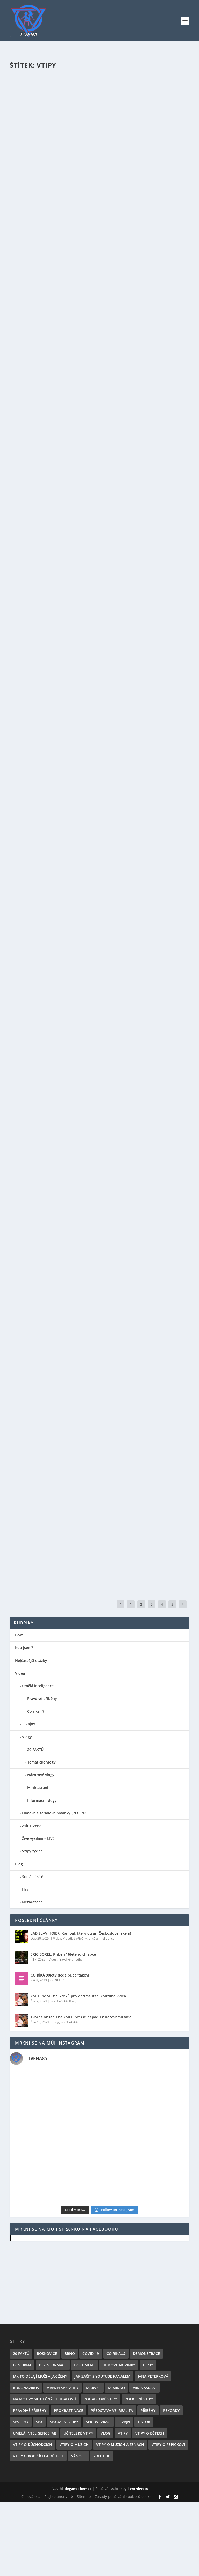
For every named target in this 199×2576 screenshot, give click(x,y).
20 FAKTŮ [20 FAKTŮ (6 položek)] (21, 2353)
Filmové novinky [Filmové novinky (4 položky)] (118, 2364)
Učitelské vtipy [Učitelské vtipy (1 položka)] (78, 2433)
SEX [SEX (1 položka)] (39, 2421)
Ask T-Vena (31, 1825)
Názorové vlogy (40, 1774)
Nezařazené (32, 1901)
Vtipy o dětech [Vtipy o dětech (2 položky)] (149, 2433)
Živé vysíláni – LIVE (38, 1838)
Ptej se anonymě (58, 2496)
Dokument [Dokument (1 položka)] (84, 2364)
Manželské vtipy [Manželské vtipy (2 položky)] (62, 2387)
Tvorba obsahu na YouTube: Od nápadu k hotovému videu (82, 2017)
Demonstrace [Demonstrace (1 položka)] (146, 2353)
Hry (25, 1889)
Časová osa (30, 2496)
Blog (19, 1863)
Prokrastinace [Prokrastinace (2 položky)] (68, 2410)
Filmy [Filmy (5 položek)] (148, 2364)
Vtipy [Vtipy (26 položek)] (123, 2433)
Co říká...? (57, 1980)
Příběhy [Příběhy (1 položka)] (147, 2410)
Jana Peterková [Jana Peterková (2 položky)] (153, 2376)
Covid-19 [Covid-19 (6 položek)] (90, 2353)
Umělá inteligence (38, 1685)
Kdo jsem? (24, 1647)
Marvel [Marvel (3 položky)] (93, 2387)
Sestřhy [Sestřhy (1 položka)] (21, 2421)
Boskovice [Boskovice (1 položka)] (47, 2353)
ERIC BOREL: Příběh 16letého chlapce (63, 1954)
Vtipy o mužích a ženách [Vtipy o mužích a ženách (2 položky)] (120, 2444)
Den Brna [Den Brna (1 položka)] (22, 2364)
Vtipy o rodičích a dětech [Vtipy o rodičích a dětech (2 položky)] (38, 2455)
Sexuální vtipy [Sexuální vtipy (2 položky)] (64, 2421)
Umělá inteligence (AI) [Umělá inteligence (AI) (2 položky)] (34, 2433)
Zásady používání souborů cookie (123, 2496)
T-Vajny (28, 1723)
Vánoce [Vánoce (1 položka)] (78, 2455)
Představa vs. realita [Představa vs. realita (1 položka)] (112, 2410)
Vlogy (27, 1736)
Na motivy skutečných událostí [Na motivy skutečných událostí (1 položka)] (44, 2399)
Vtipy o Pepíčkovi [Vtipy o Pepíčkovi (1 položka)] (168, 2444)
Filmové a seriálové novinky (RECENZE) (55, 1813)
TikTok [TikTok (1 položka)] (144, 2421)
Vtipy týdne (32, 1851)
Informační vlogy (42, 1800)
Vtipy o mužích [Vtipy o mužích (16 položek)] (74, 2444)
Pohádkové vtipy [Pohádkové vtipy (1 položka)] (100, 2399)
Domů (20, 1634)
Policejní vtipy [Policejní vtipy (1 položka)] (139, 2399)
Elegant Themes (77, 2488)
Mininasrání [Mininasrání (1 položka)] (144, 2387)
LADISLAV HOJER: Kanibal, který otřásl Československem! (81, 1933)
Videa (20, 1673)
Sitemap (84, 2496)
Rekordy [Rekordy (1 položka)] (171, 2410)
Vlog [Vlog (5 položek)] (105, 2433)
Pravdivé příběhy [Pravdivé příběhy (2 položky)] (29, 2410)
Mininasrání (37, 1787)
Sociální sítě (32, 1876)
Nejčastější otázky (31, 1660)
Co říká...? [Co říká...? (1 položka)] (115, 2353)
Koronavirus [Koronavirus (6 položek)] (26, 2387)
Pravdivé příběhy (42, 1698)
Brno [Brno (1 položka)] (70, 2353)
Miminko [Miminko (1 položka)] (116, 2387)
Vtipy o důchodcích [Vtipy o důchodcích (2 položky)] (32, 2444)
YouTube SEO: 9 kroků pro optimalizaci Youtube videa (78, 1996)
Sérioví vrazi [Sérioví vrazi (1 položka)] (98, 2421)
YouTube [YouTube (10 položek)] (101, 2455)
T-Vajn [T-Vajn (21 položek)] (124, 2421)
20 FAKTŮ (35, 1749)
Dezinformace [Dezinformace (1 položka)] (53, 2364)
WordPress (139, 2488)
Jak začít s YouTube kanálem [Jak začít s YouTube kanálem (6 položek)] (102, 2376)
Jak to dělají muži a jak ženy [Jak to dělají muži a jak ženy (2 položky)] (40, 2376)
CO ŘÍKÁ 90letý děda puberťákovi (60, 1975)
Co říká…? (35, 1711)
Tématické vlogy (41, 1762)
